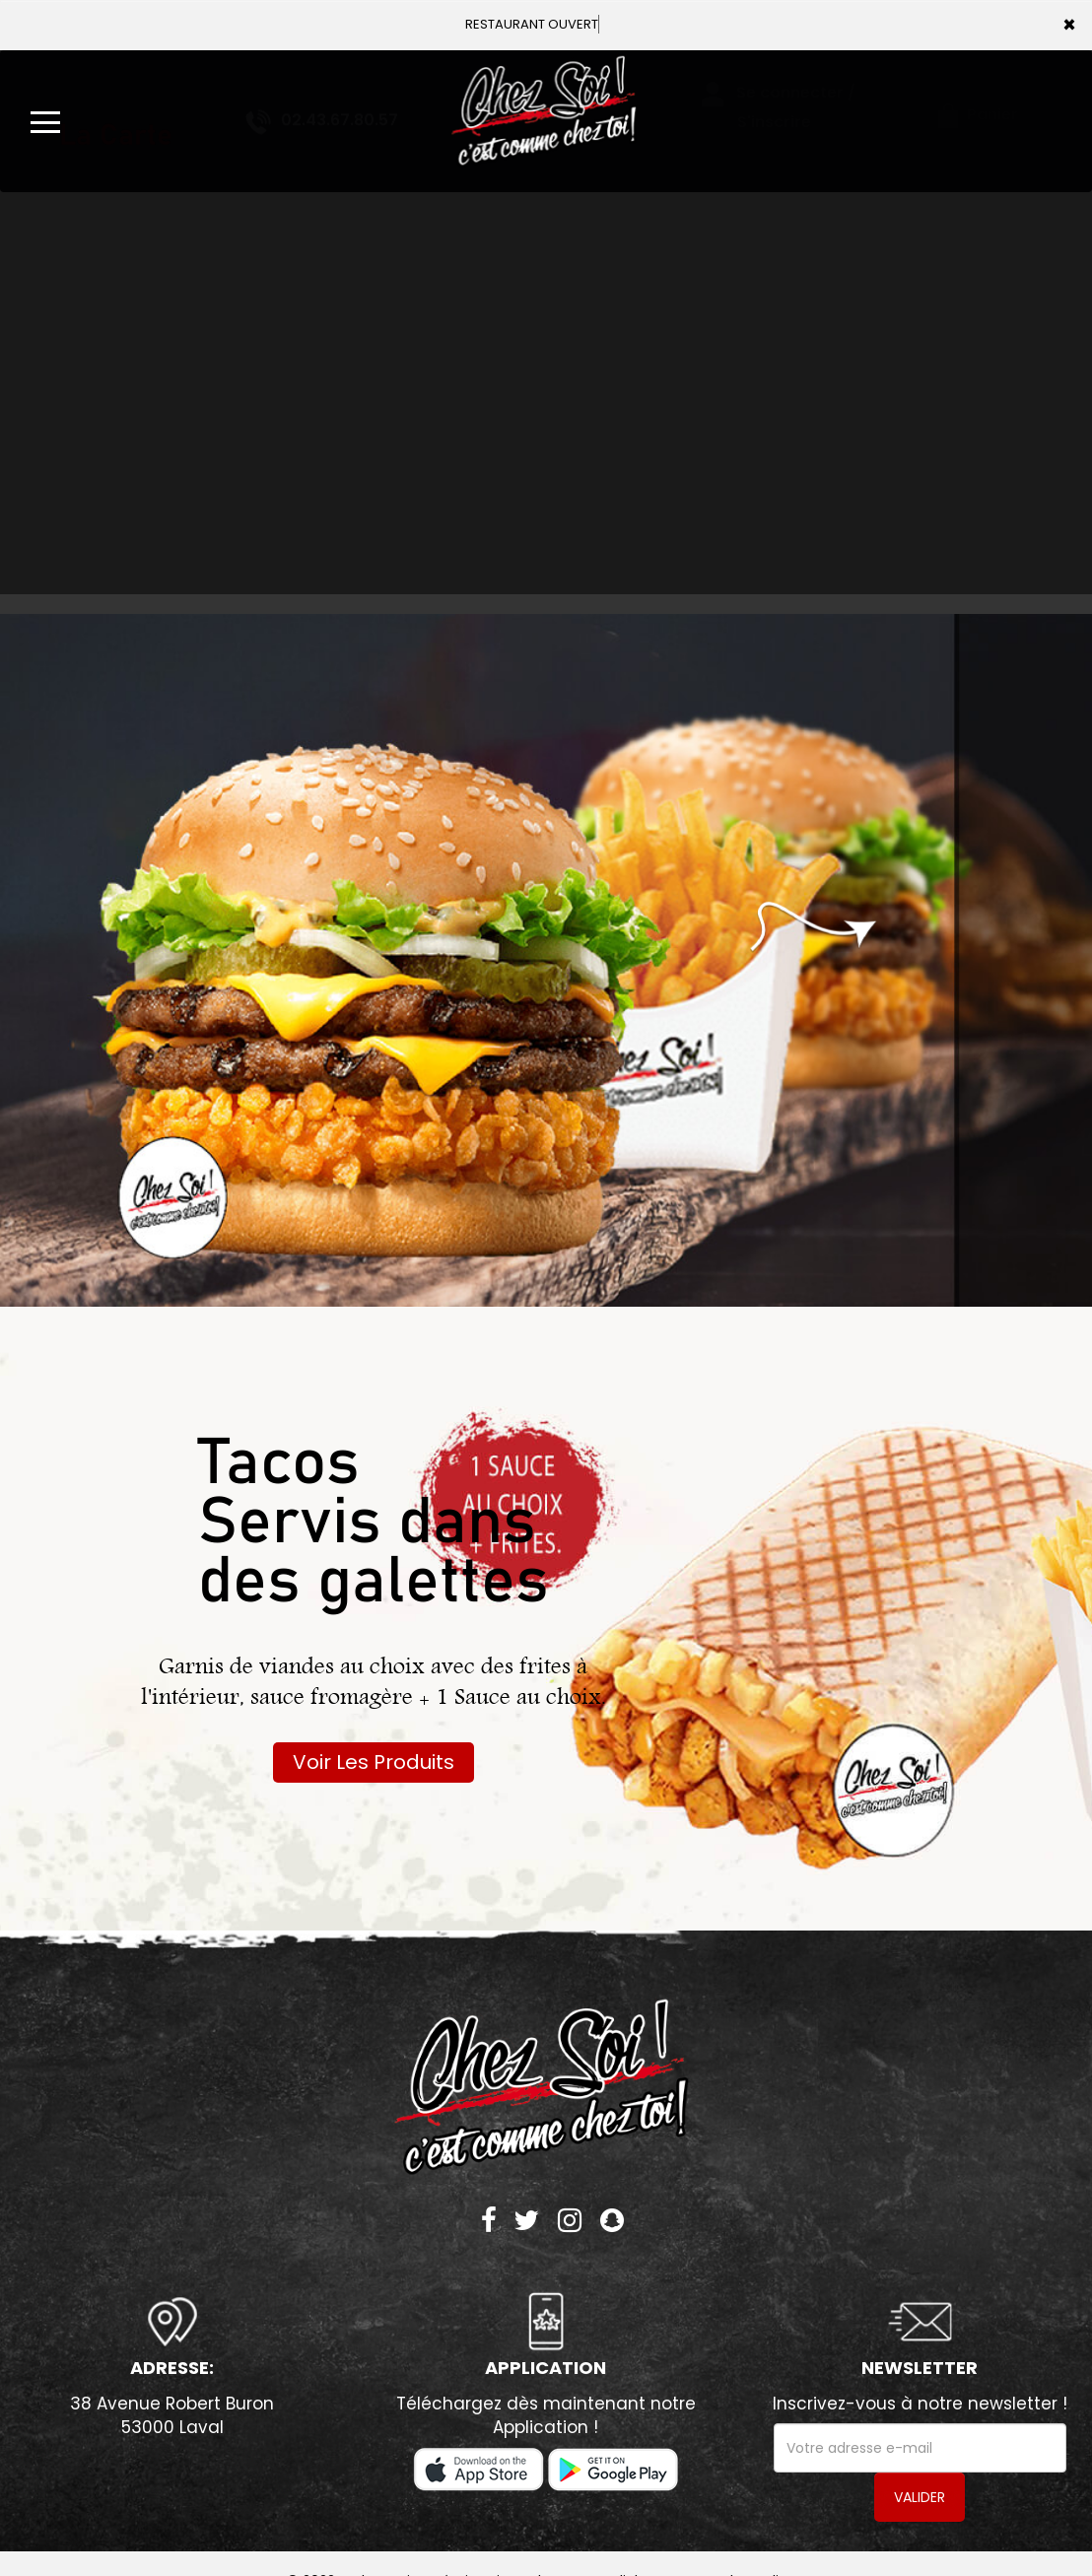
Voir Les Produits (373, 1762)
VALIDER (919, 2497)
